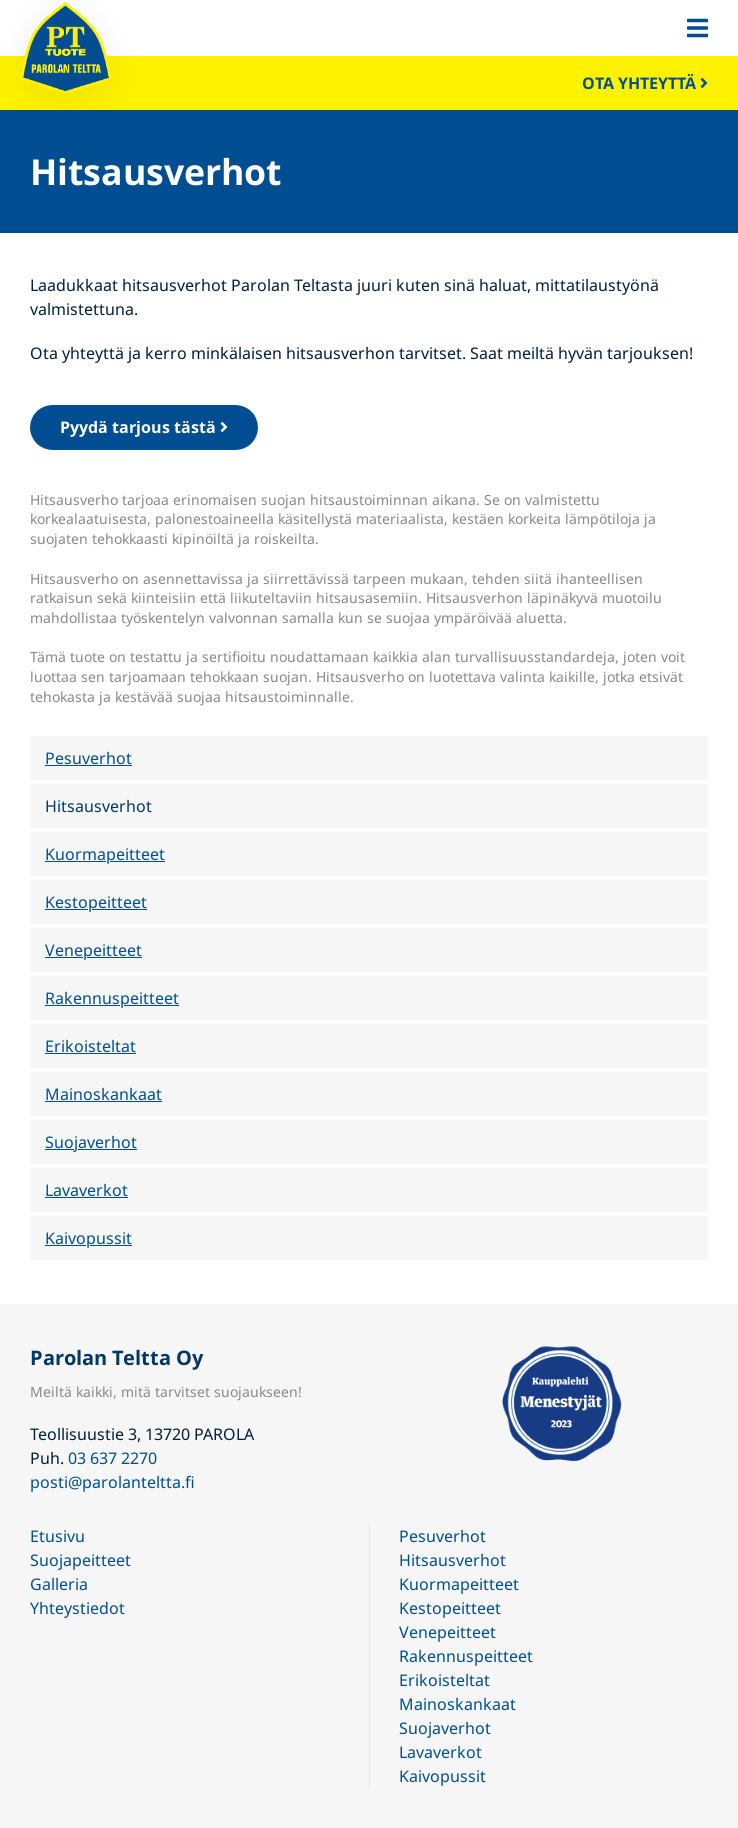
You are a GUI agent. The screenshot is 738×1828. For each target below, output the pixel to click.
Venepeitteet (93, 950)
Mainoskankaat (103, 1094)
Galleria (59, 1584)
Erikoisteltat (90, 1046)
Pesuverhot (88, 758)
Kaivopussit (88, 1238)
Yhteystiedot (77, 1608)
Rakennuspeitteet (112, 998)
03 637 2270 (112, 1458)
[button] (697, 28)
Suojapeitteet (80, 1560)
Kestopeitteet (96, 902)
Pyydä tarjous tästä (144, 427)
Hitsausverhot (98, 806)
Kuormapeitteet (105, 854)
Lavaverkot (86, 1190)
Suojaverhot (91, 1142)
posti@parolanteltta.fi (112, 1482)
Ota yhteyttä (645, 83)
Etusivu (57, 1536)
